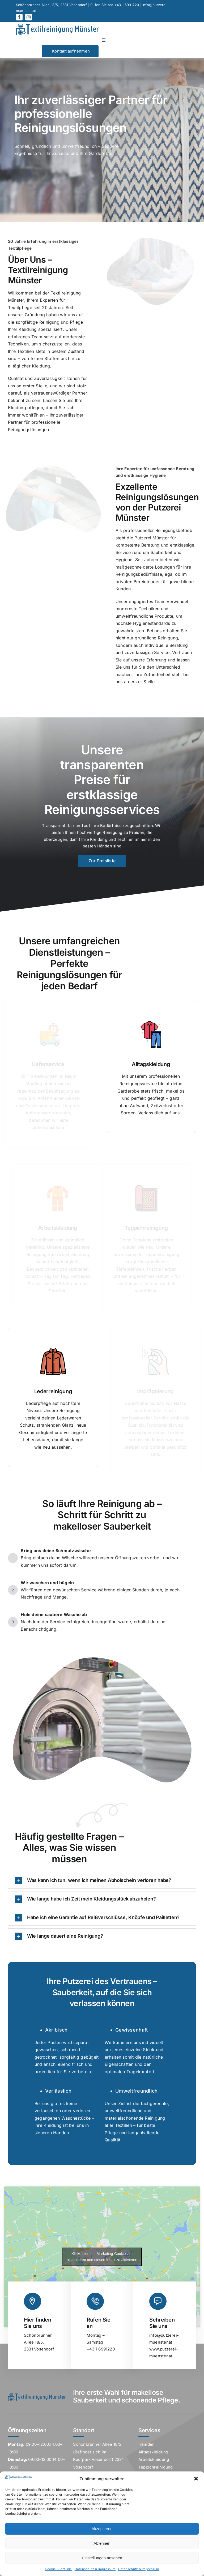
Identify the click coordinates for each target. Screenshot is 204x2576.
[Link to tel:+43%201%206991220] (95, 2301)
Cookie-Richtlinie (58, 2569)
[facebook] (19, 17)
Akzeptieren (101, 2528)
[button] (196, 2478)
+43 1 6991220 (126, 5)
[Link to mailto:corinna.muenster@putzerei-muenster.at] (158, 2301)
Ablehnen (102, 2543)
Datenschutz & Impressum (95, 2569)
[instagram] (28, 17)
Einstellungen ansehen (102, 2558)
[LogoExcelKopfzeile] (57, 25)
